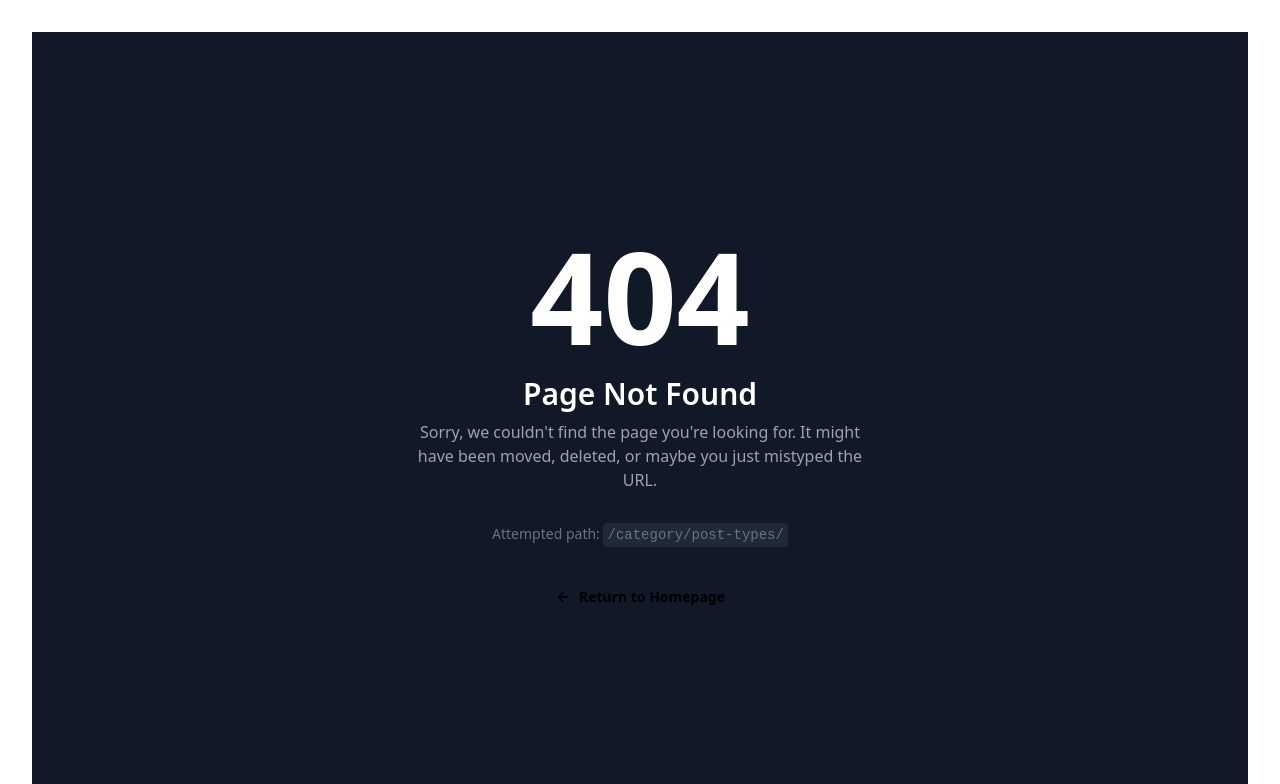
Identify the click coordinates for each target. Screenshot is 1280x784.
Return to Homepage (640, 596)
